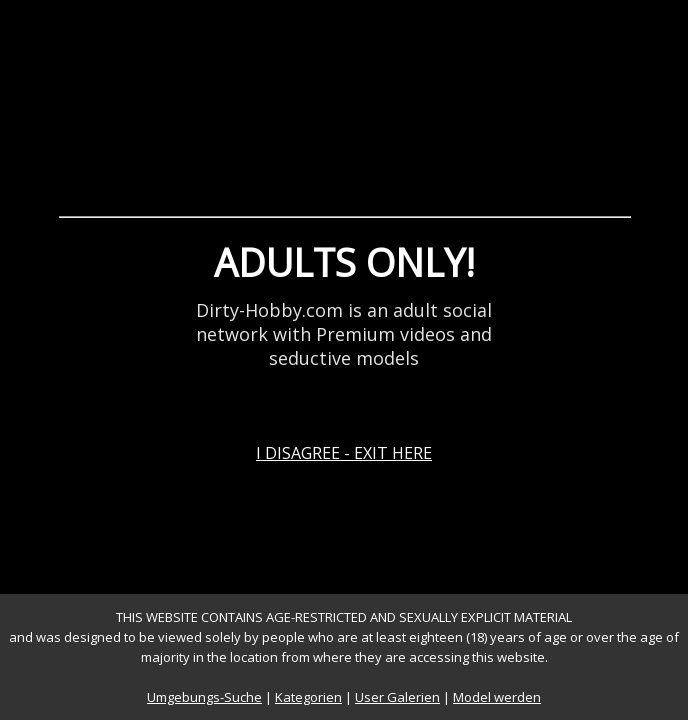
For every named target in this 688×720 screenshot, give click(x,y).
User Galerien (397, 697)
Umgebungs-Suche (204, 697)
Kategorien (308, 697)
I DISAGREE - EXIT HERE (344, 453)
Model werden (497, 697)
